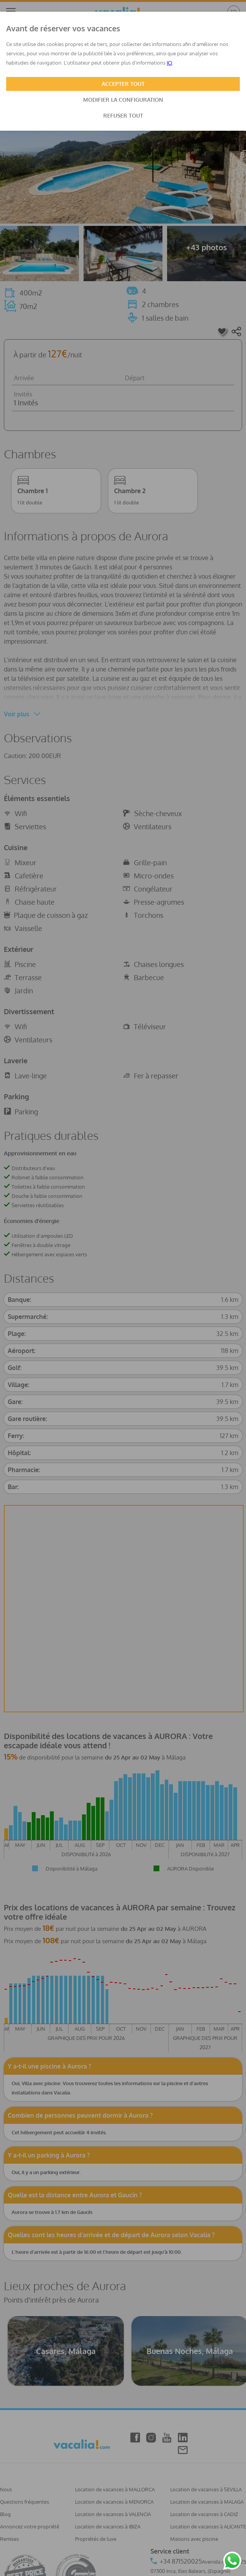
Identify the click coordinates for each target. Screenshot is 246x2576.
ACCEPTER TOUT (123, 83)
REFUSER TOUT (123, 115)
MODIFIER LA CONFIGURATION (123, 99)
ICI (169, 63)
